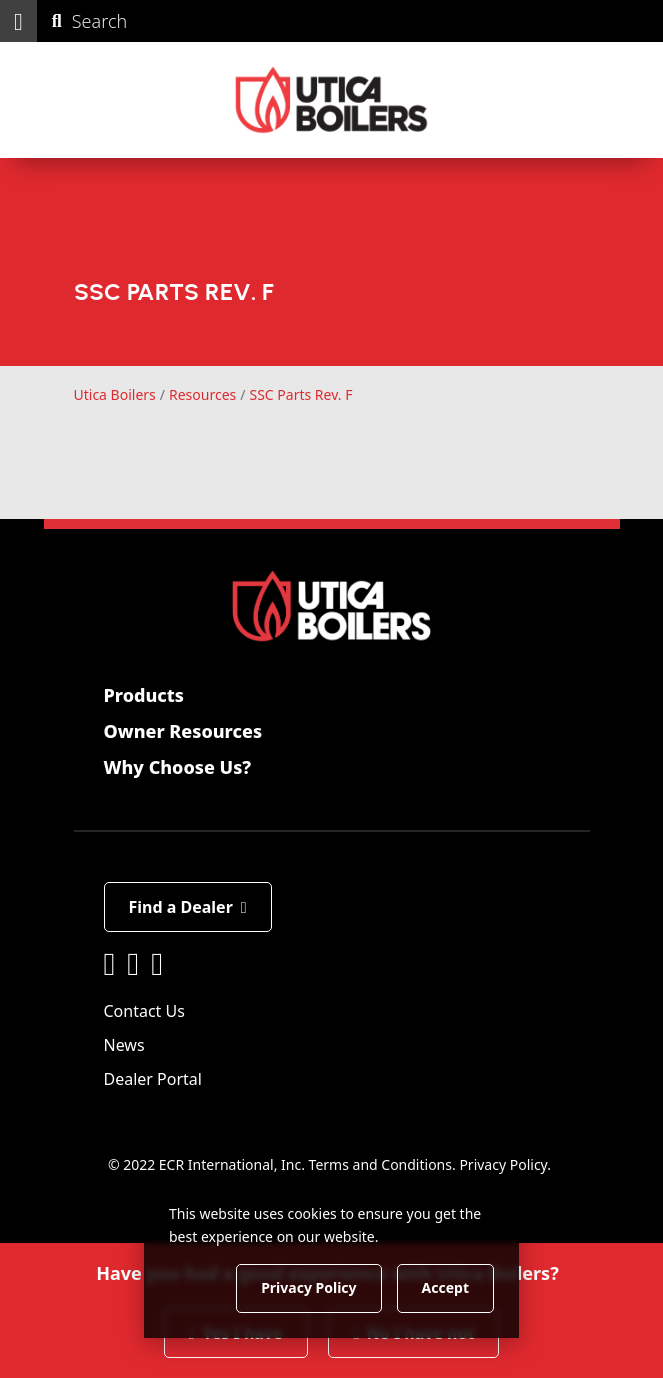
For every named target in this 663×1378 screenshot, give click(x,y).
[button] (18, 21)
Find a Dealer (188, 907)
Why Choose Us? (178, 767)
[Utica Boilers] (331, 100)
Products (144, 695)
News (124, 1045)
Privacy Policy (503, 1164)
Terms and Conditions (380, 1164)
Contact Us (144, 1011)
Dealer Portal (153, 1079)
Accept (445, 1287)
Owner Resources (183, 731)
